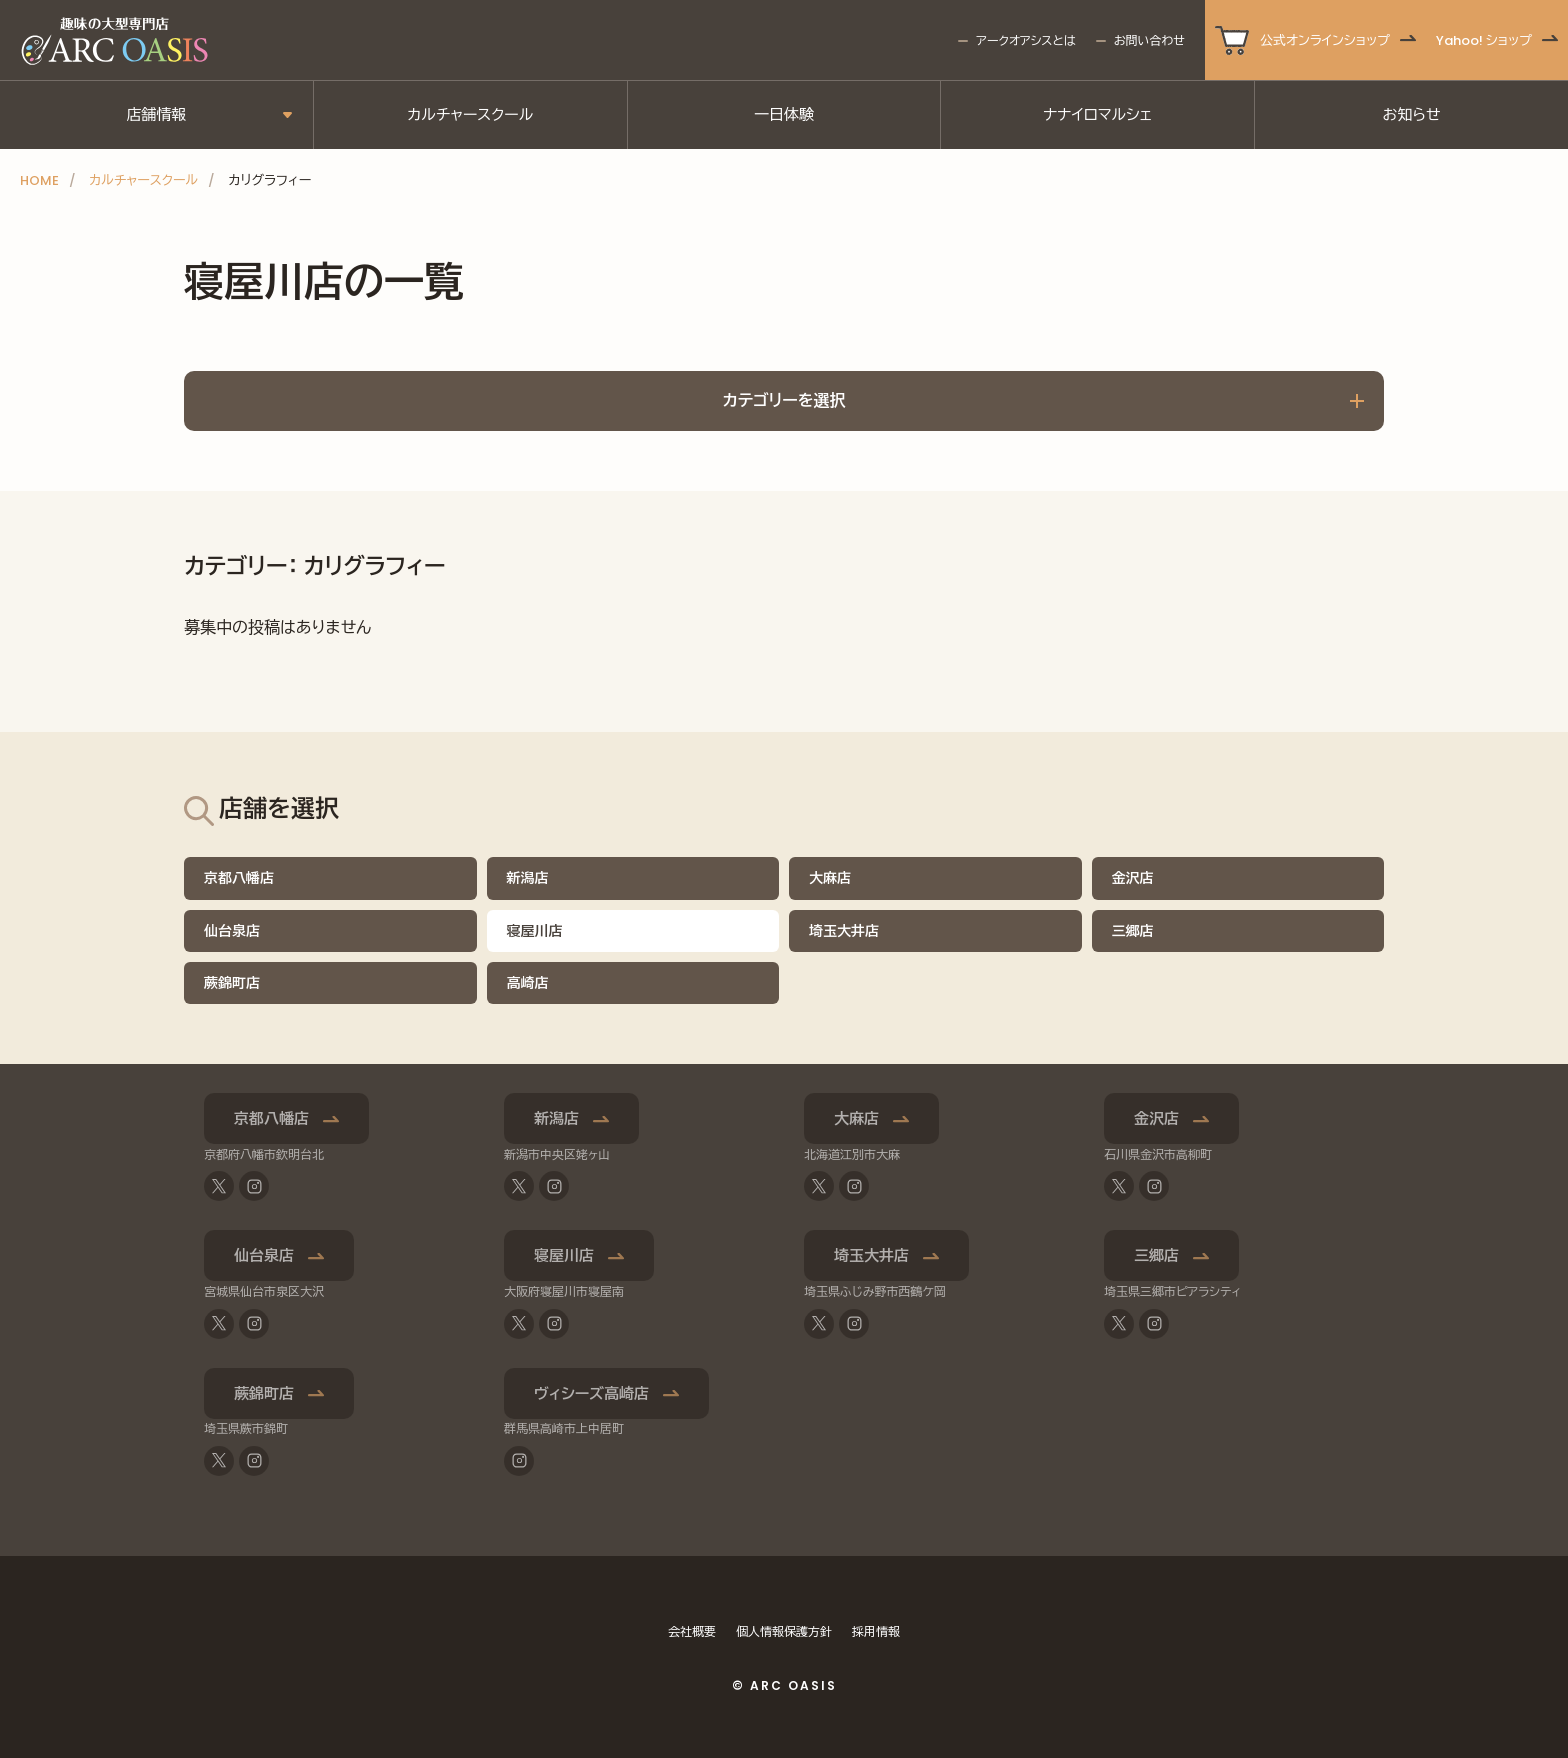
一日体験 (784, 114)
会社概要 (692, 1631)
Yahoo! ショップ (1484, 40)
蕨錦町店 (232, 983)
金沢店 (1133, 878)
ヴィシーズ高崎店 (591, 1393)
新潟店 (528, 878)
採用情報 (876, 1631)
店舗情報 (156, 114)
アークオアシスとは (1025, 40)
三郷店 (1133, 931)
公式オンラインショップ (1325, 40)
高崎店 (528, 983)
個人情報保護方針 (784, 1631)
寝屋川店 (564, 1255)
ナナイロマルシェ (1097, 114)
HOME (39, 180)
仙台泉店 (232, 931)
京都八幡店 (239, 878)
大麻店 (830, 878)
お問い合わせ (1149, 40)
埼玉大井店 (844, 931)
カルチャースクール (470, 114)
